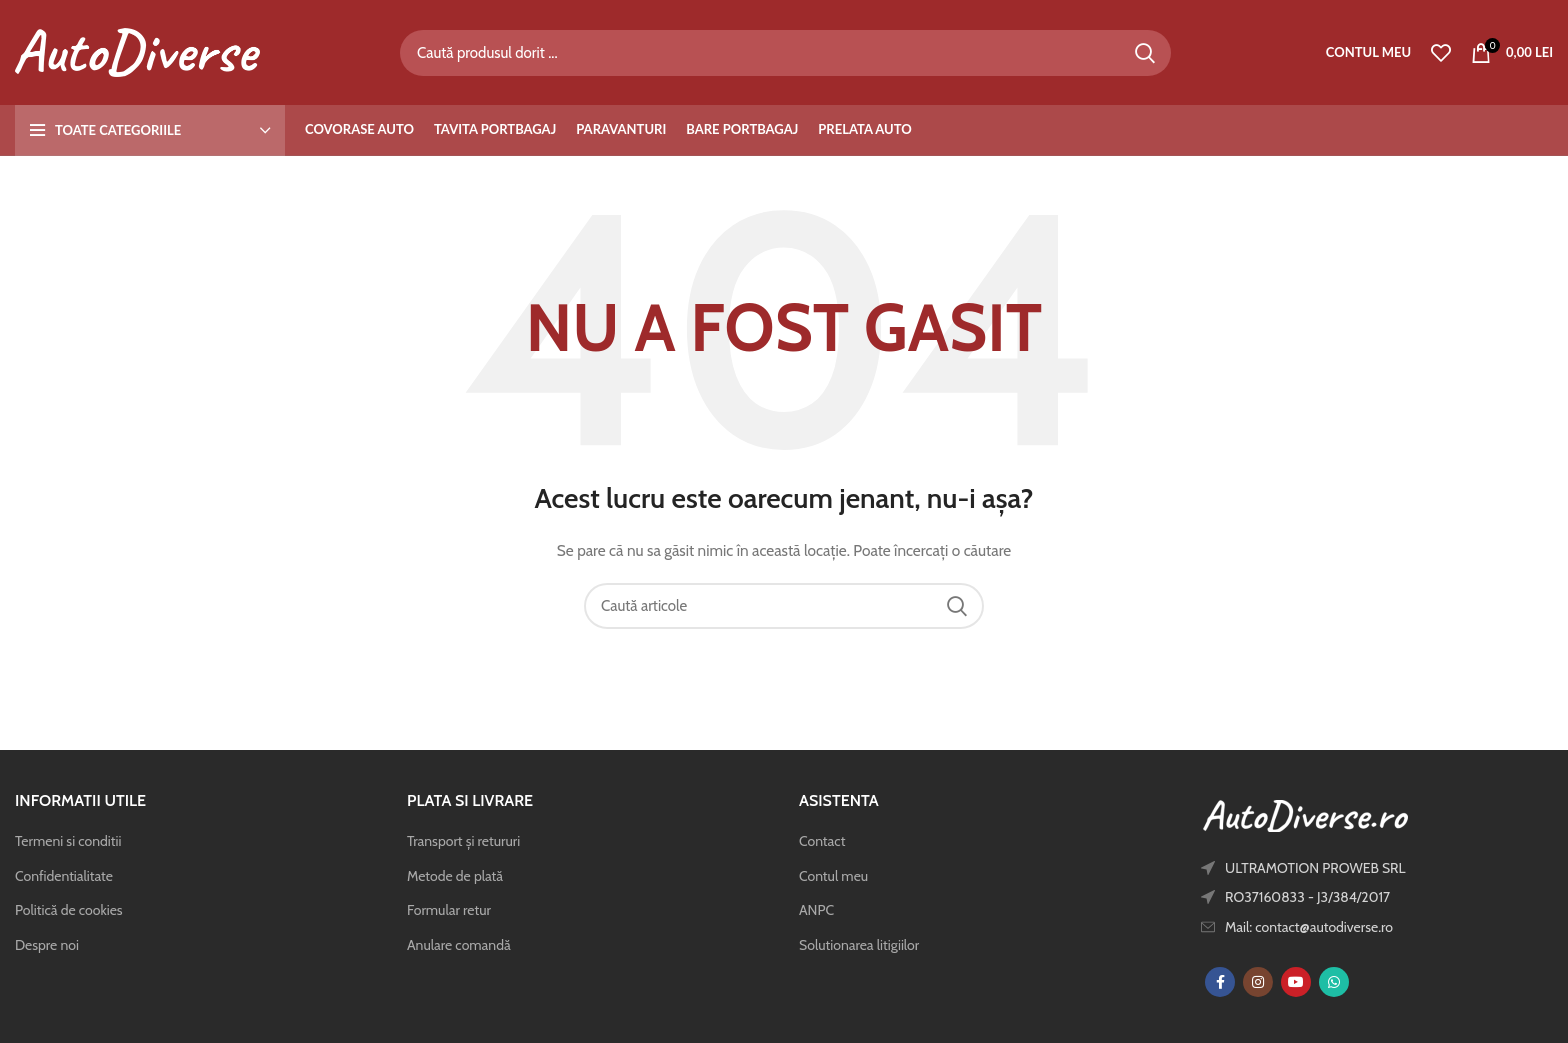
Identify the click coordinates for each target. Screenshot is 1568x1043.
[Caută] (785, 53)
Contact (822, 841)
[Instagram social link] (1258, 982)
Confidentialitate (64, 876)
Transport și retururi (463, 841)
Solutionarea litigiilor (859, 945)
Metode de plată (455, 876)
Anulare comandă (459, 945)
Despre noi (47, 945)
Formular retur (449, 910)
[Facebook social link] (1220, 982)
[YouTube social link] (1296, 982)
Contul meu (833, 876)
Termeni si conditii (68, 841)
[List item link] (1345, 927)
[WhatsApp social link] (1334, 982)
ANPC (816, 910)
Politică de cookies (69, 910)
